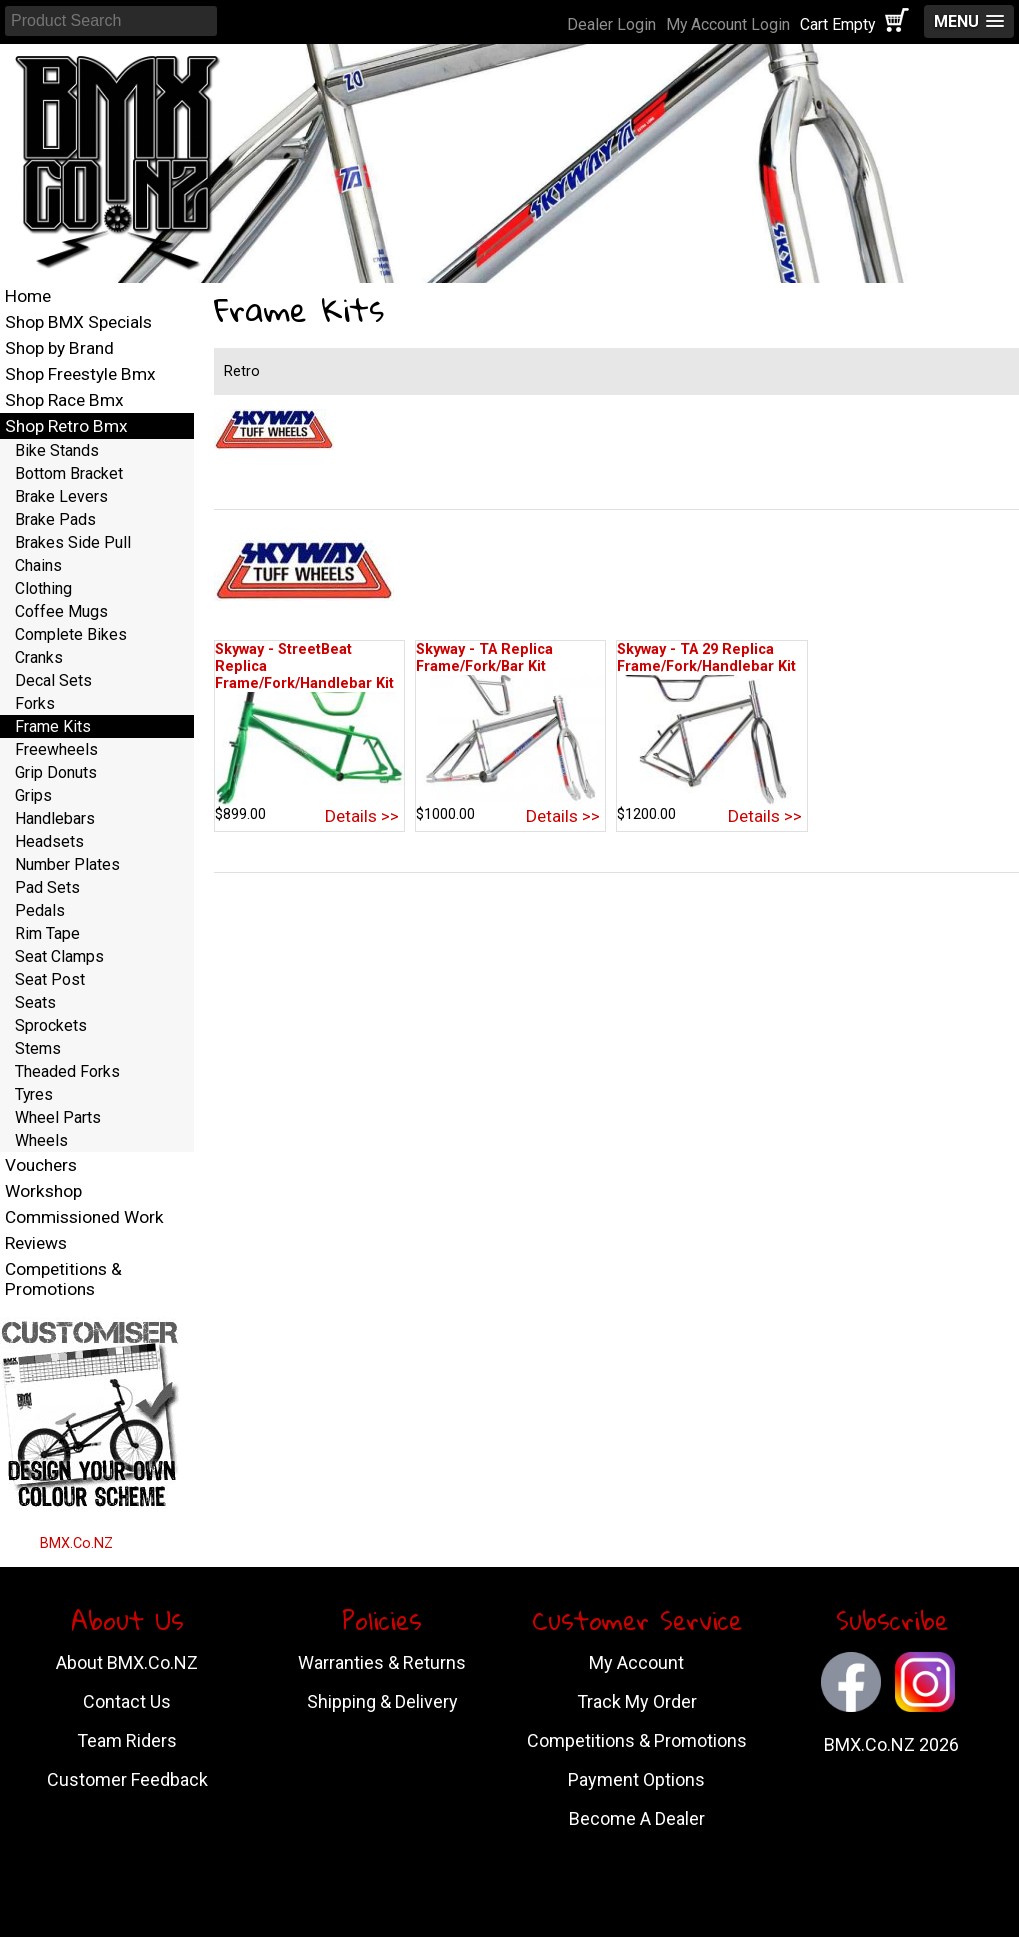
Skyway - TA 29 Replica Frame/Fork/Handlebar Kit (706, 658)
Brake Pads (55, 519)
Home (28, 296)
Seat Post (50, 979)
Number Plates (67, 864)
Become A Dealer (637, 1818)
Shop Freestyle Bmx (80, 374)
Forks (35, 703)
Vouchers (41, 1165)
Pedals (40, 910)
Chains (38, 565)
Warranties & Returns (382, 1662)
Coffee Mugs (61, 611)
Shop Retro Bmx (66, 426)
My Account (636, 1662)
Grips (33, 795)
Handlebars (55, 818)
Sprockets (51, 1025)
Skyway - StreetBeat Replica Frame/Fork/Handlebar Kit (304, 666)
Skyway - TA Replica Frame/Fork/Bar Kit (484, 658)
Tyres (34, 1094)
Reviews (36, 1243)
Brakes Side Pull (73, 542)
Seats (35, 1002)
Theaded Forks (67, 1071)
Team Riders (127, 1740)
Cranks (39, 657)
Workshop (43, 1191)
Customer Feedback (127, 1779)
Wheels (41, 1140)
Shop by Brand (59, 348)
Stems (38, 1048)
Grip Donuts (56, 772)
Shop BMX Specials (78, 322)
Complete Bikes (71, 634)
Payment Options (636, 1779)
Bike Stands (57, 450)
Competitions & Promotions (63, 1279)
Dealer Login (611, 24)
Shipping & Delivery (382, 1701)
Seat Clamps (59, 956)
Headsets (49, 841)
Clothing (43, 588)
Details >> (362, 816)
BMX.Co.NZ (76, 1543)
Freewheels (56, 749)
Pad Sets (47, 887)
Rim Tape (47, 933)
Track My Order (637, 1701)
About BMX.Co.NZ (127, 1662)
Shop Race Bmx (64, 400)
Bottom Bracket (69, 473)
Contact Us (127, 1701)
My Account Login (728, 24)
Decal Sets (53, 680)
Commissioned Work (84, 1217)
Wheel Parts (58, 1117)
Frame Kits (53, 726)
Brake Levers (61, 496)
